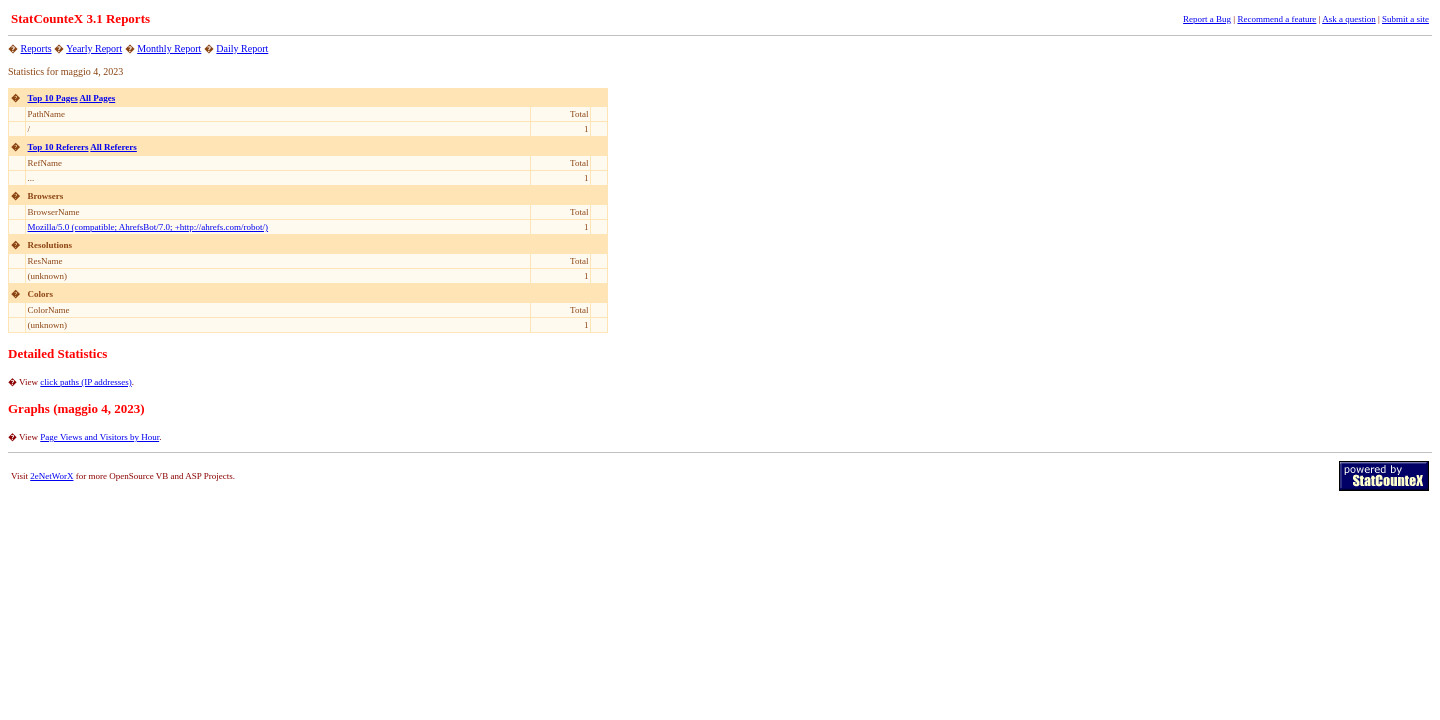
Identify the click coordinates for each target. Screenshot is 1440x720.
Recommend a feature (1276, 19)
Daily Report (242, 48)
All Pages (97, 98)
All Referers (113, 147)
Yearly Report (94, 48)
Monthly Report (169, 48)
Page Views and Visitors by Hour (99, 437)
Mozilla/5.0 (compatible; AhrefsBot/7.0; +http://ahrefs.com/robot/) (148, 227)
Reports (36, 48)
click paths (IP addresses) (85, 382)
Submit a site (1405, 19)
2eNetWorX (51, 476)
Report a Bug (1207, 19)
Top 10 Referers (58, 147)
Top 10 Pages (53, 98)
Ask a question (1349, 19)
